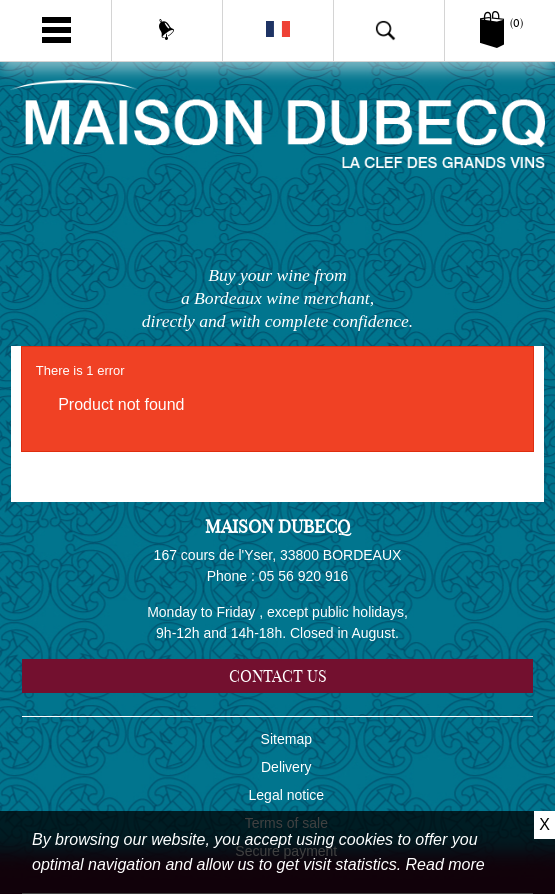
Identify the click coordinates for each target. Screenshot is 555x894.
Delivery (286, 767)
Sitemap (286, 739)
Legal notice (287, 795)
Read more (445, 864)
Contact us (278, 676)
